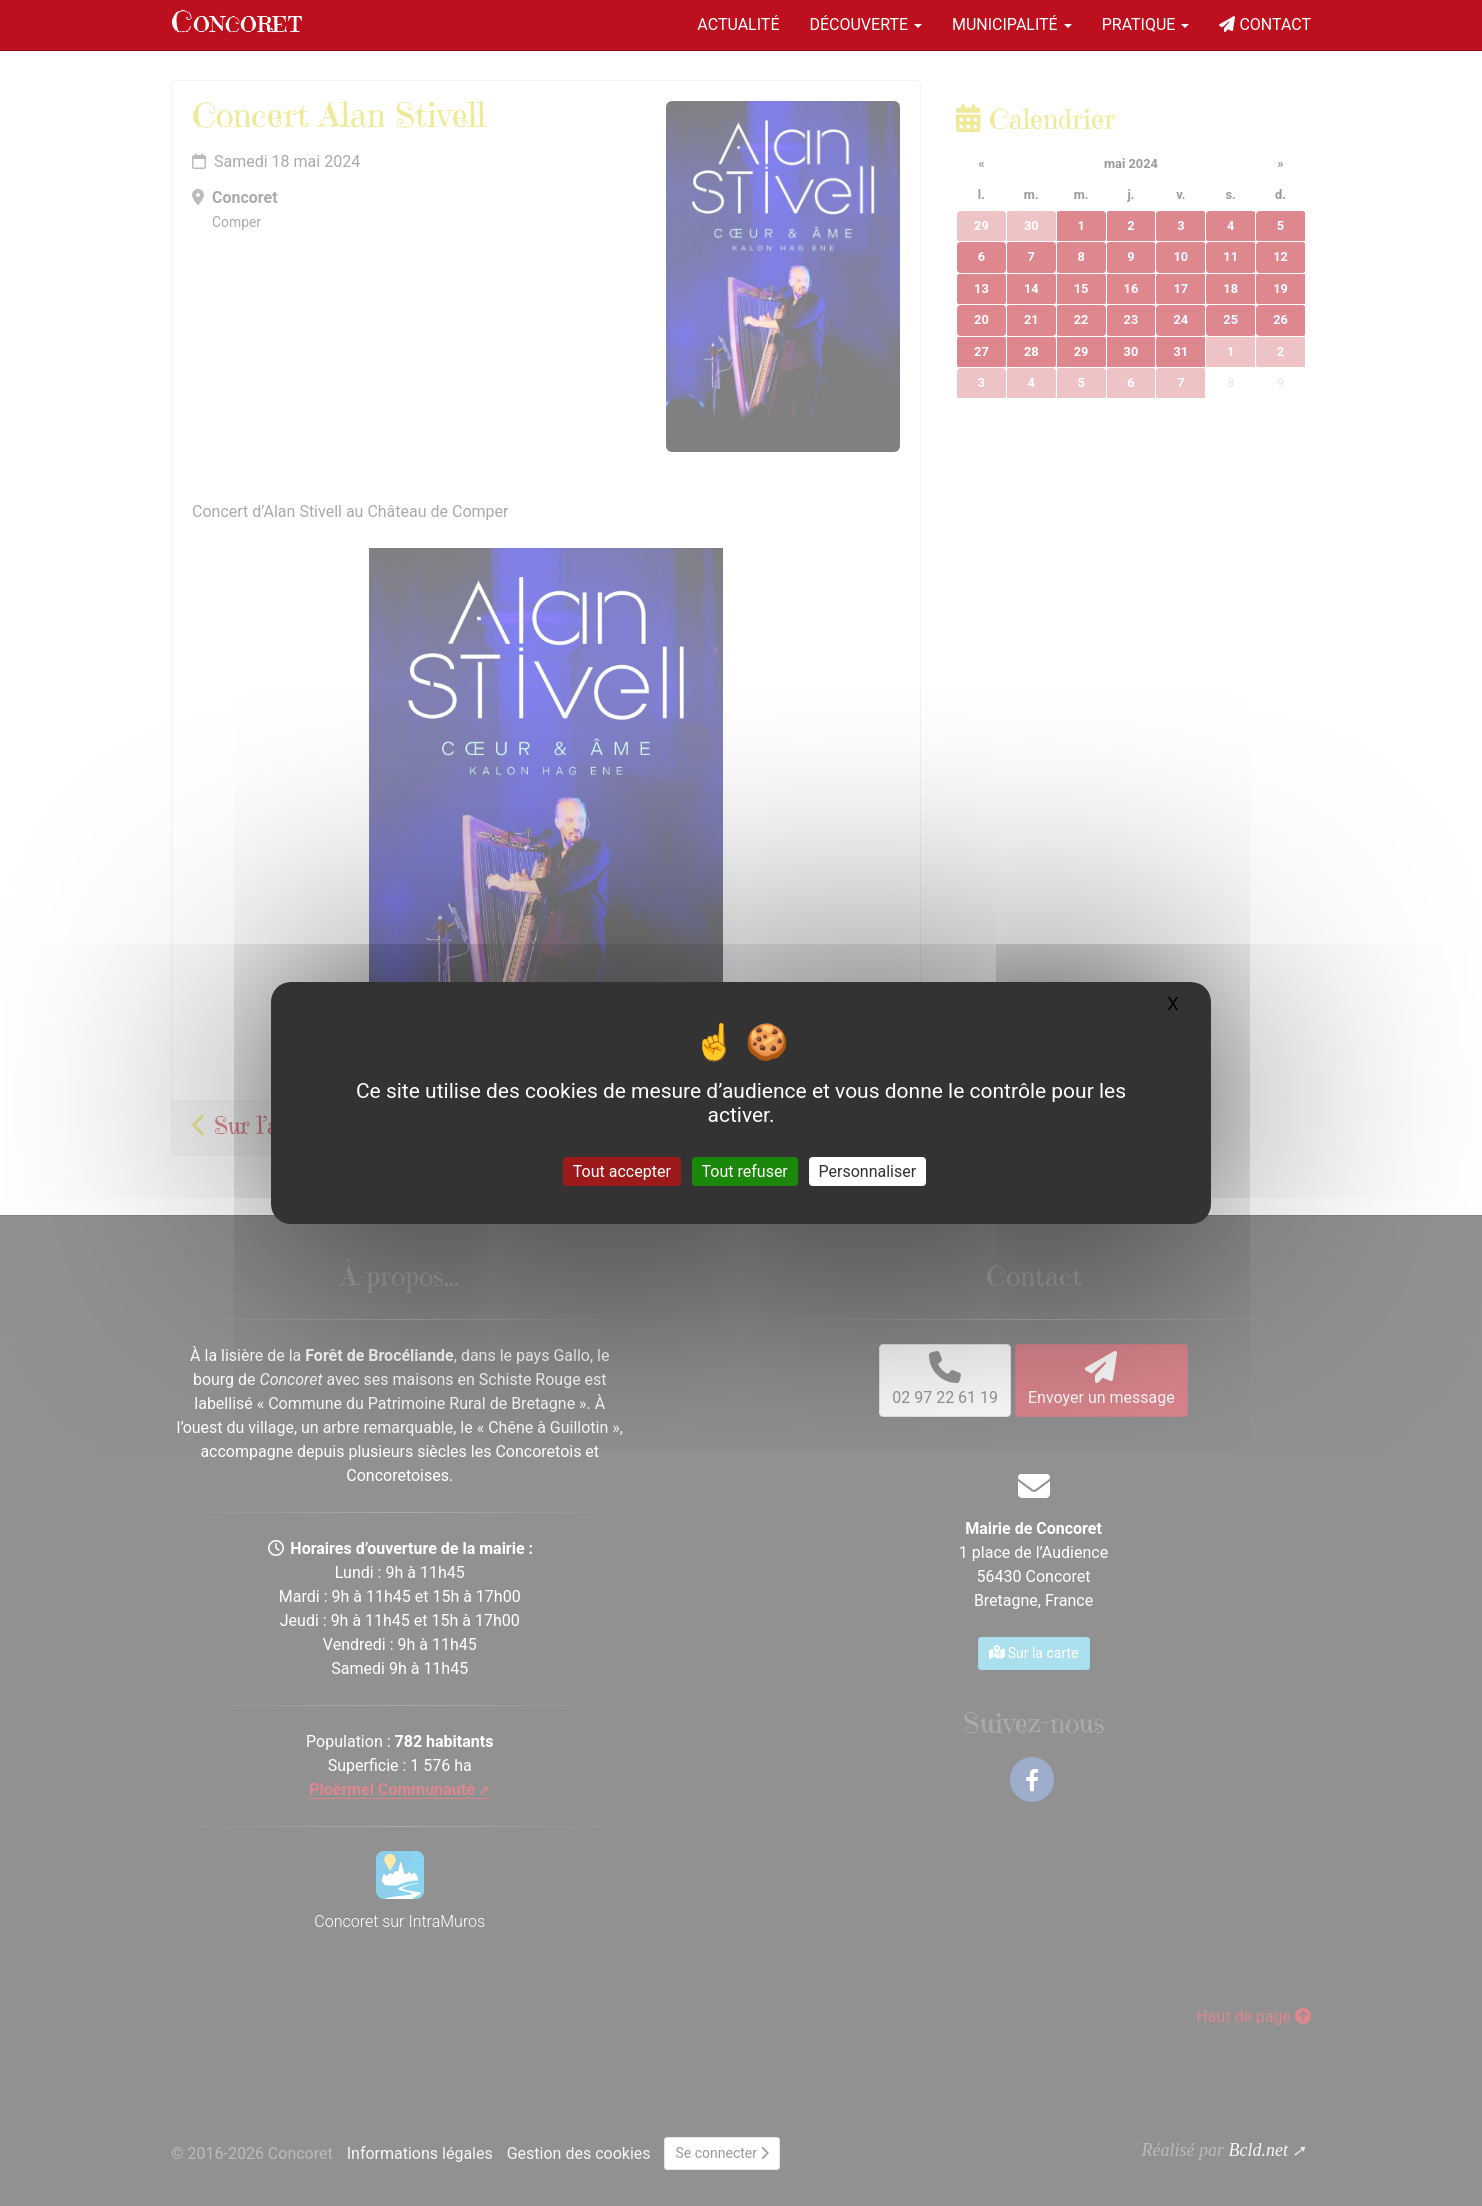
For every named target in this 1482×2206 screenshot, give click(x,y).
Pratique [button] (1146, 24)
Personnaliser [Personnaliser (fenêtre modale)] (868, 1171)
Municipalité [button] (1012, 24)
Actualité (738, 24)
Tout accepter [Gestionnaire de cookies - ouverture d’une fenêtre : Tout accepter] (622, 1171)
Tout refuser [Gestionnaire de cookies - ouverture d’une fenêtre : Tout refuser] (745, 1171)
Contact (1265, 24)
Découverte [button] (865, 24)
